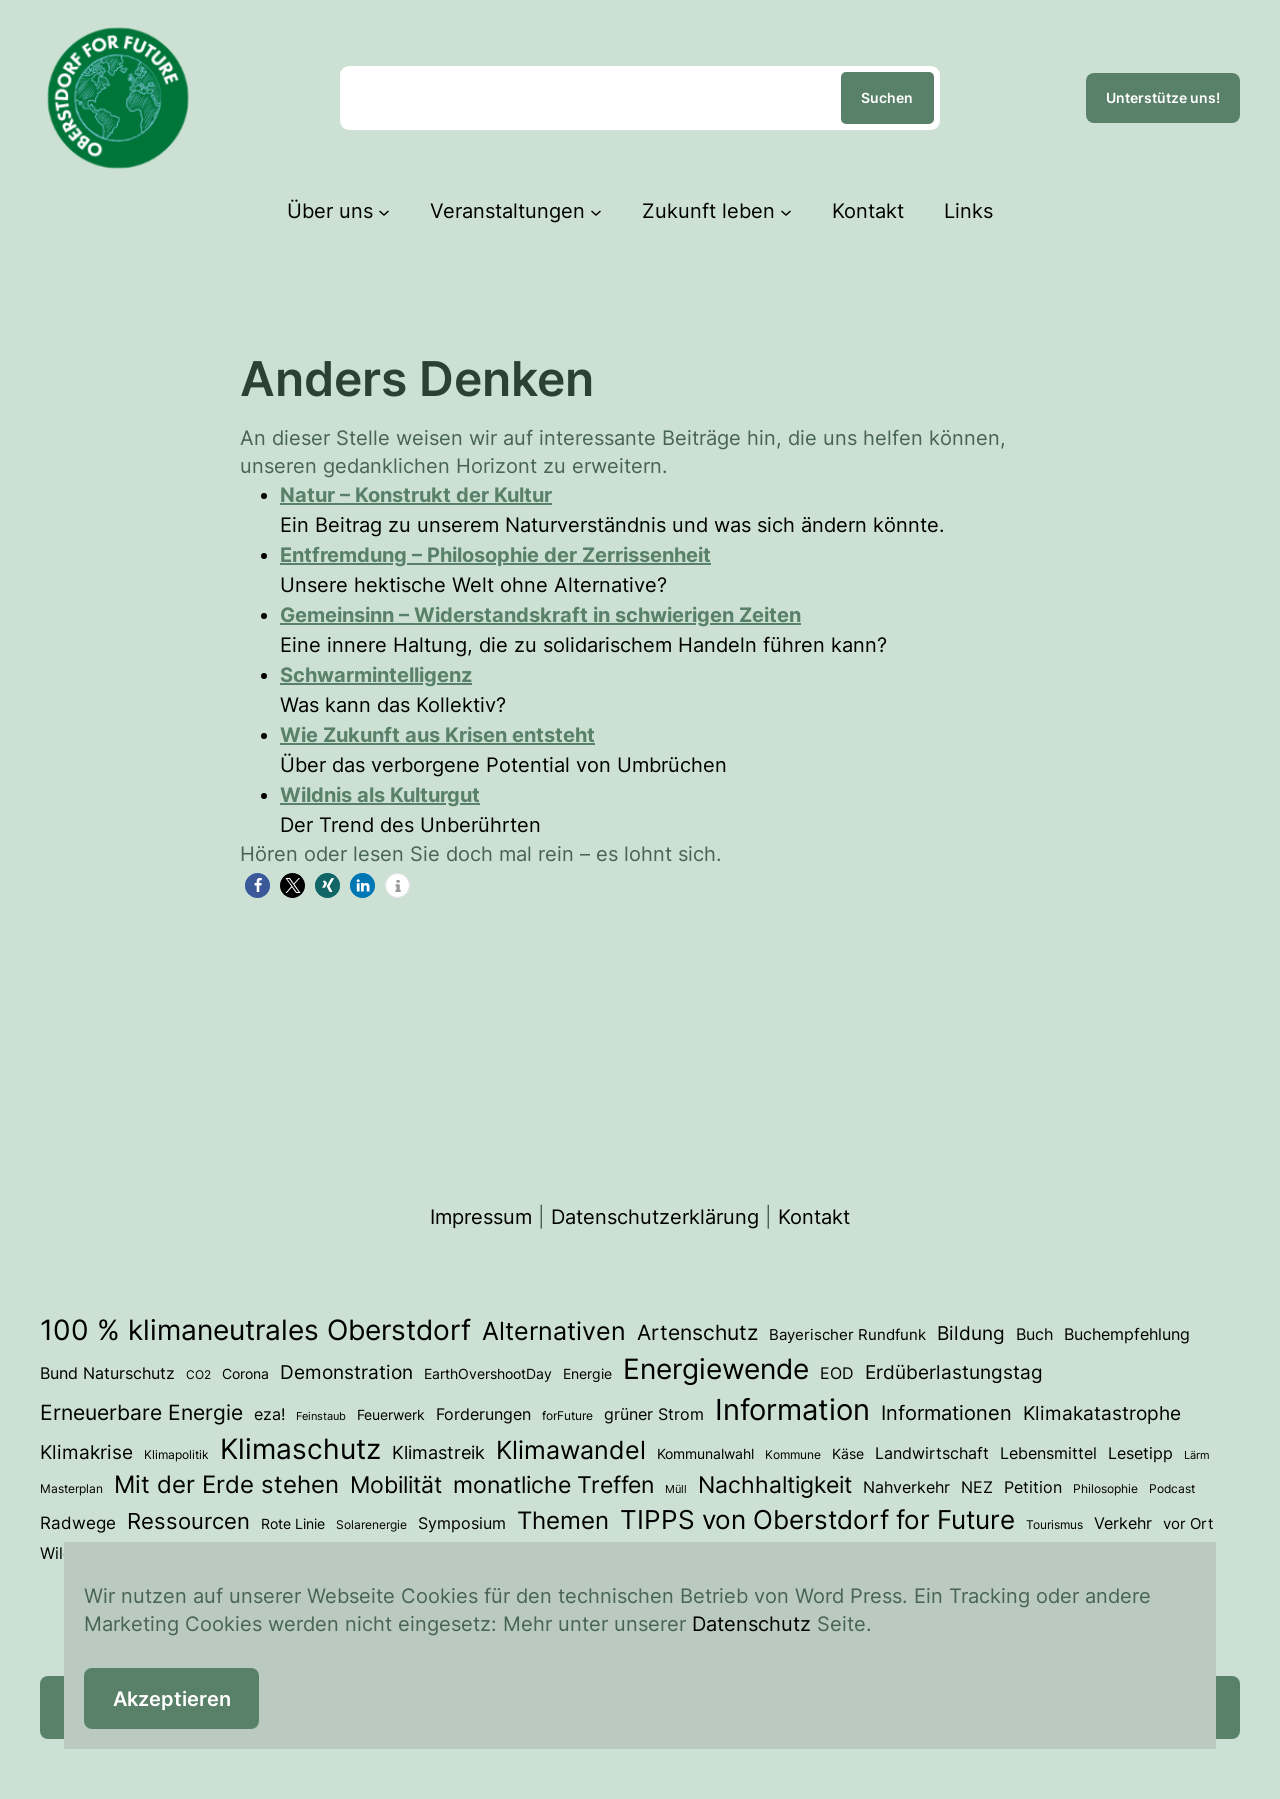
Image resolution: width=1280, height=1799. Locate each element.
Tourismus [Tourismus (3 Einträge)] (1054, 1524)
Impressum (481, 1217)
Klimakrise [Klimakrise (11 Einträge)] (86, 1452)
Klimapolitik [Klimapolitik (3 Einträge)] (176, 1454)
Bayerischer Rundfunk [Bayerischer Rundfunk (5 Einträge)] (847, 1335)
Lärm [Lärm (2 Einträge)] (1197, 1455)
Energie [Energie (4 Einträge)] (587, 1374)
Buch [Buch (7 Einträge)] (1034, 1334)
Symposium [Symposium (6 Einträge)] (462, 1523)
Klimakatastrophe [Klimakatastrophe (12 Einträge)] (1102, 1413)
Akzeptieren (172, 1699)
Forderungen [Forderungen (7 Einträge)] (483, 1414)
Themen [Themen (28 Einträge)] (563, 1520)
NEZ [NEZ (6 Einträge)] (977, 1487)
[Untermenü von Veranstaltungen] (596, 211)
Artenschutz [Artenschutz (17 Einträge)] (697, 1332)
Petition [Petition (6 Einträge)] (1033, 1487)
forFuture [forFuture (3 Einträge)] (567, 1415)
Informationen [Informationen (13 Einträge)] (946, 1413)
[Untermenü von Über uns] (384, 211)
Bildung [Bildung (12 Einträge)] (971, 1333)
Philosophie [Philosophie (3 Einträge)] (1105, 1488)
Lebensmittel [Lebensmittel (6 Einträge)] (1048, 1453)
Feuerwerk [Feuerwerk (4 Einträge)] (391, 1415)
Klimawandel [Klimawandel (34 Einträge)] (571, 1449)
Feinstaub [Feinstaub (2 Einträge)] (321, 1416)
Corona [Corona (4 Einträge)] (245, 1374)
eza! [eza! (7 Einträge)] (269, 1414)
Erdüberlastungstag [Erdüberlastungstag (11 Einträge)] (954, 1372)
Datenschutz (751, 1624)
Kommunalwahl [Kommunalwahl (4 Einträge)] (705, 1454)
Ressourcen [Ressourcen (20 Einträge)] (188, 1520)
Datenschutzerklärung (655, 1217)
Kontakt (814, 1217)
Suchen (887, 97)
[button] (257, 885)
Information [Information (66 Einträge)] (792, 1409)
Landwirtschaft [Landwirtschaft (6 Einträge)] (932, 1453)
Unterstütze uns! (1163, 97)
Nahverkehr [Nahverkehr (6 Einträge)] (906, 1487)
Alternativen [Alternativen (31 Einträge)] (554, 1331)
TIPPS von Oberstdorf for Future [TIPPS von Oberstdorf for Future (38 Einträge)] (817, 1519)
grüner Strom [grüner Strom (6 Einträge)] (654, 1414)
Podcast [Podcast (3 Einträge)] (1172, 1488)
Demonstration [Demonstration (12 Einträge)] (346, 1372)
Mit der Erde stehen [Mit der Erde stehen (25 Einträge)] (226, 1484)
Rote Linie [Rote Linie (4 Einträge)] (293, 1524)
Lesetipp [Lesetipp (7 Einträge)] (1140, 1453)
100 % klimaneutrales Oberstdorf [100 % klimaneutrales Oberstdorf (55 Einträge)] (255, 1330)
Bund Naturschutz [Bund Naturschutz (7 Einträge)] (107, 1373)
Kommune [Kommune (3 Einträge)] (793, 1454)
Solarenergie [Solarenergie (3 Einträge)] (371, 1524)
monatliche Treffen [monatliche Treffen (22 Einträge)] (553, 1485)
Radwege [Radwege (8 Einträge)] (78, 1522)
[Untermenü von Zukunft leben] (786, 211)
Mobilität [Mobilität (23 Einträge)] (396, 1485)
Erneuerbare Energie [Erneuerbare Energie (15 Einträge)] (141, 1412)
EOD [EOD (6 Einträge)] (837, 1373)
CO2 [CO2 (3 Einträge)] (198, 1374)
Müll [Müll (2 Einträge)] (676, 1489)
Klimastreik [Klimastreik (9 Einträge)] (438, 1452)
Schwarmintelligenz (376, 675)
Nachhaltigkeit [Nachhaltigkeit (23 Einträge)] (775, 1485)
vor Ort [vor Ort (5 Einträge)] (1188, 1524)
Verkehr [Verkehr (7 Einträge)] (1123, 1523)
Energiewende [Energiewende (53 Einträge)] (716, 1369)
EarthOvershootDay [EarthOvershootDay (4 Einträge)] (488, 1374)
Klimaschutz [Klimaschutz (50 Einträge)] (300, 1449)
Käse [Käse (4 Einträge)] (848, 1454)
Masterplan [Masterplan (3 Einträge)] (71, 1488)
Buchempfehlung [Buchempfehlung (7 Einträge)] (1127, 1334)
